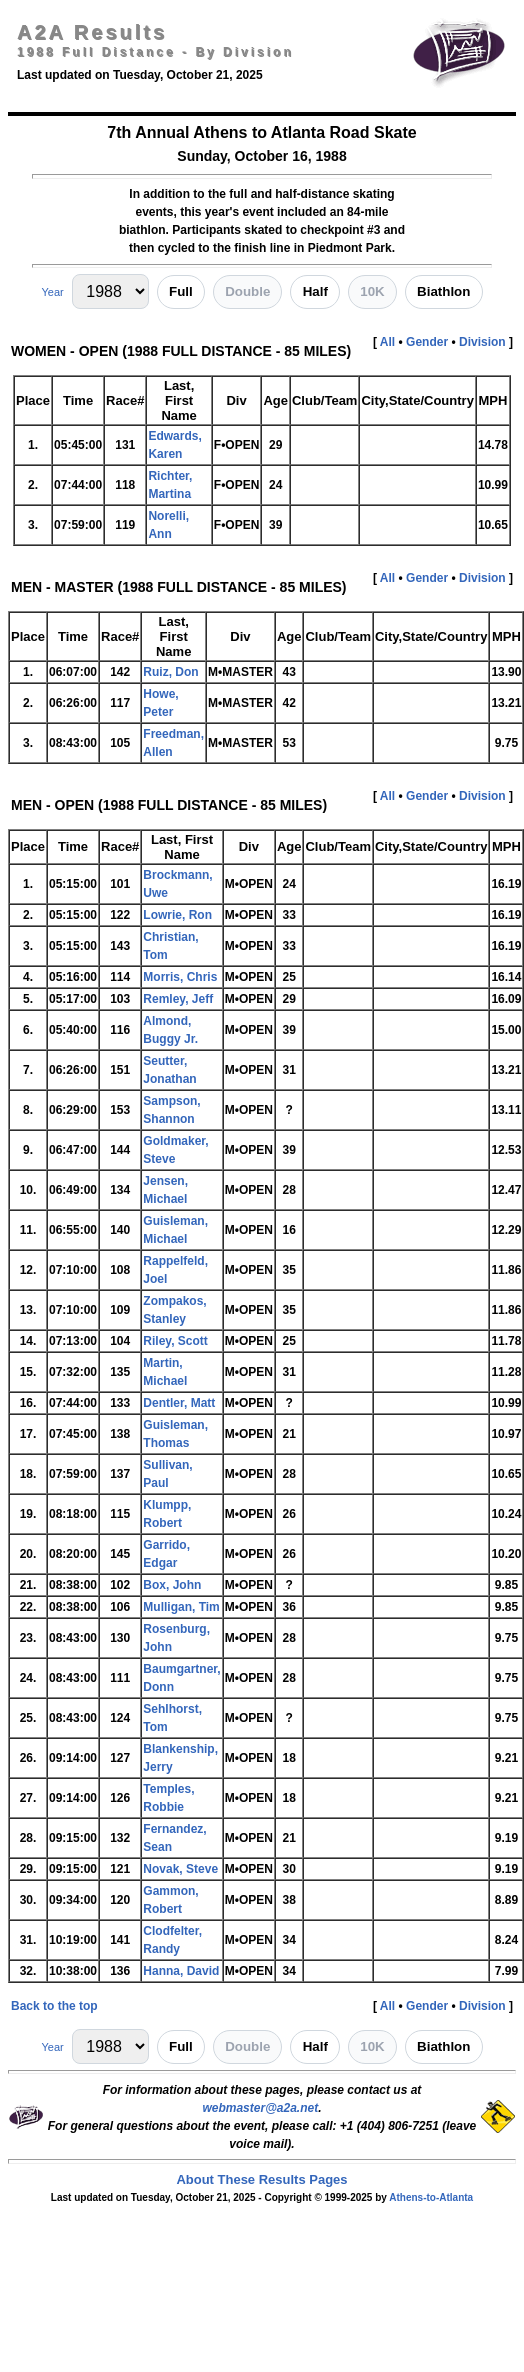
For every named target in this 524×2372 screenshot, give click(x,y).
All (387, 342)
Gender (427, 342)
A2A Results (92, 32)
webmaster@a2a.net (260, 2108)
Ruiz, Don (170, 672)
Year (52, 292)
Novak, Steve (180, 1869)
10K (372, 291)
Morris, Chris (180, 977)
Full (181, 291)
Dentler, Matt (179, 1403)
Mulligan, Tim (181, 1607)
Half (315, 291)
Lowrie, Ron (177, 915)
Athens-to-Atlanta (431, 2197)
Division (482, 342)
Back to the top (54, 2006)
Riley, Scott (175, 1341)
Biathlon (443, 291)
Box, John (172, 1585)
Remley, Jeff (178, 999)
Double (247, 291)
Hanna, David (181, 1971)
